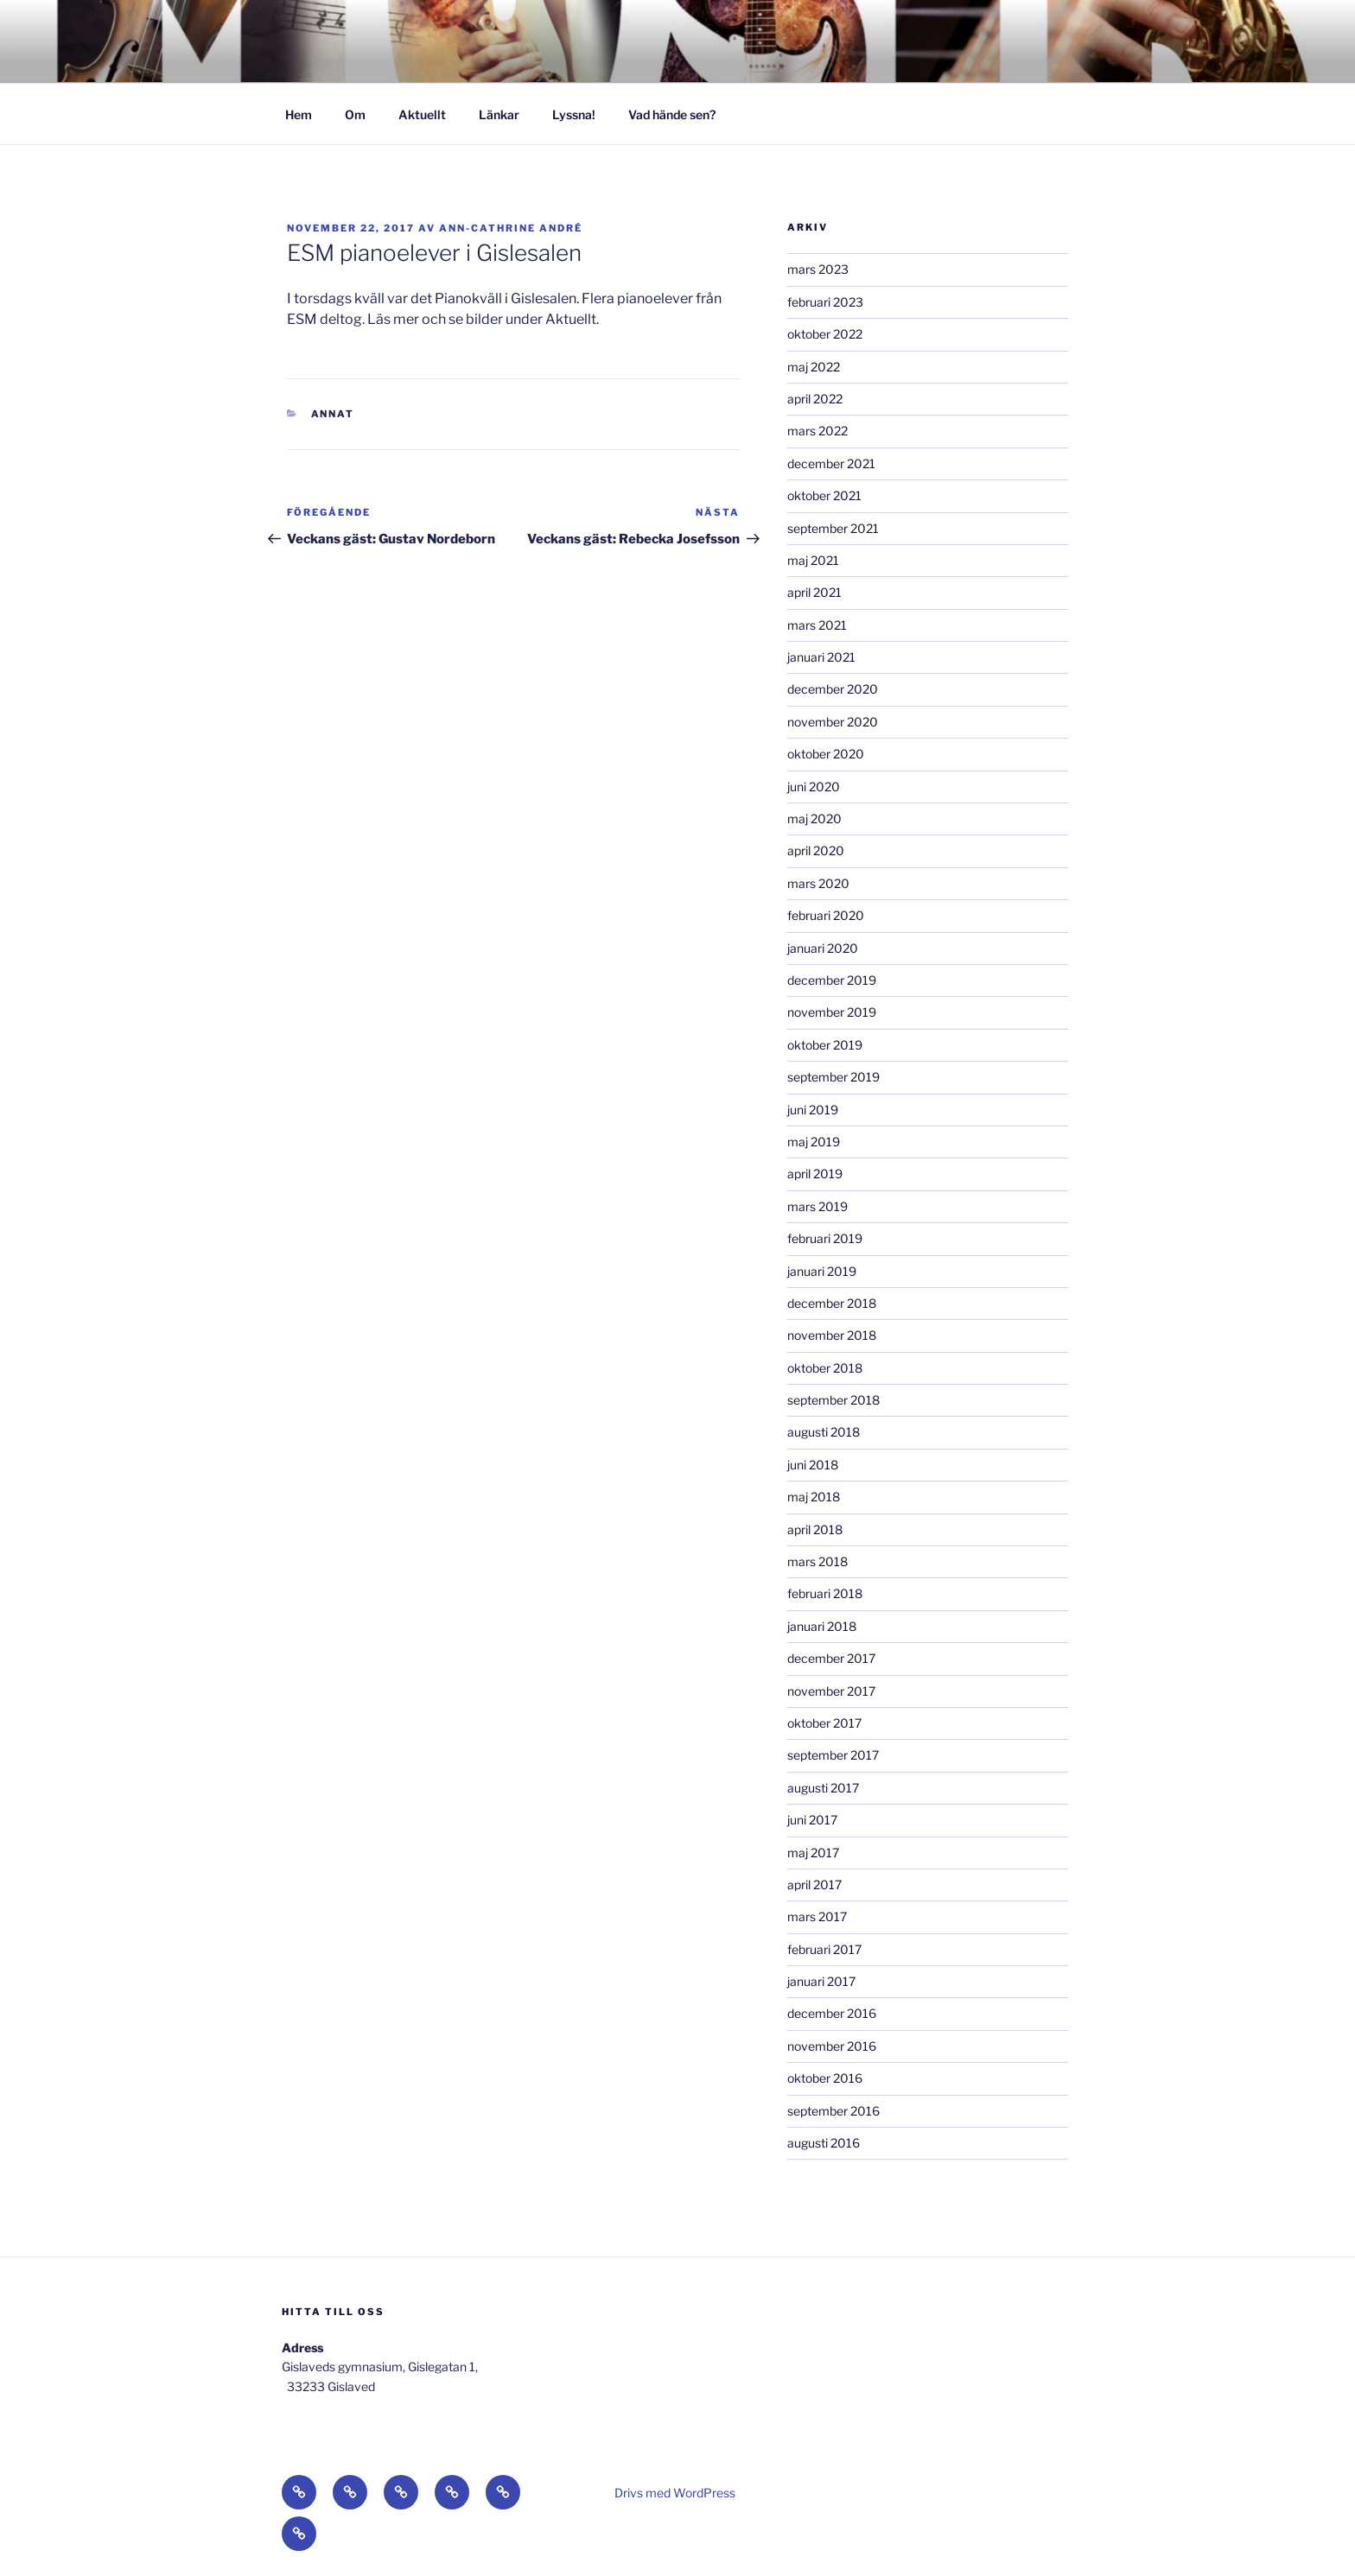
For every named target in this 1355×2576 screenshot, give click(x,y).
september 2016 (833, 2110)
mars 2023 (818, 269)
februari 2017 (824, 1949)
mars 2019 (817, 1206)
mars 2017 (817, 1916)
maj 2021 (813, 560)
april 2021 (814, 592)
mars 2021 (817, 625)
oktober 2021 (824, 495)
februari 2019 (824, 1238)
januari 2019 (821, 1271)
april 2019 (815, 1173)
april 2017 (814, 1884)
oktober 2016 (824, 2078)
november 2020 (832, 721)
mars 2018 (817, 1561)
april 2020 (815, 850)
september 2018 (833, 1400)
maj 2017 (813, 1852)
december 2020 (832, 689)
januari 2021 (821, 657)
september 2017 (833, 1755)
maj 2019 (813, 1141)
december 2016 (831, 2013)
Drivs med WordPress (674, 2492)
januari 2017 (821, 1981)
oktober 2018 (824, 1368)
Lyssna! (573, 114)
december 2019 (831, 980)
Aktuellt (422, 114)
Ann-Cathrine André (510, 228)
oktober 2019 (824, 1044)
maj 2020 (814, 818)
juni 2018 (812, 1464)
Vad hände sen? (672, 114)
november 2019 (831, 1012)
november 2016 (831, 2046)
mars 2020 (818, 883)
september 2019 (833, 1076)
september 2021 (833, 528)
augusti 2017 (823, 1787)
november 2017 (831, 1691)
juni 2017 (812, 1819)
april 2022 (815, 398)
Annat (333, 414)
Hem (298, 114)
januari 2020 (822, 948)
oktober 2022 (824, 334)
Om (355, 114)
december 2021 (831, 463)
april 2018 (815, 1529)
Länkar (499, 114)
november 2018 (831, 1335)
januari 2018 (821, 1626)
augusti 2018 (823, 1431)
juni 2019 (812, 1109)
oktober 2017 (824, 1723)
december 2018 (831, 1303)
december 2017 (831, 1658)
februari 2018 (824, 1593)
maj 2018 (813, 1496)
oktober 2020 (825, 753)
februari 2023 (825, 302)
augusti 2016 (823, 2142)
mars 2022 (817, 430)
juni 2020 (813, 786)
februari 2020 (825, 915)
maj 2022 (813, 366)
